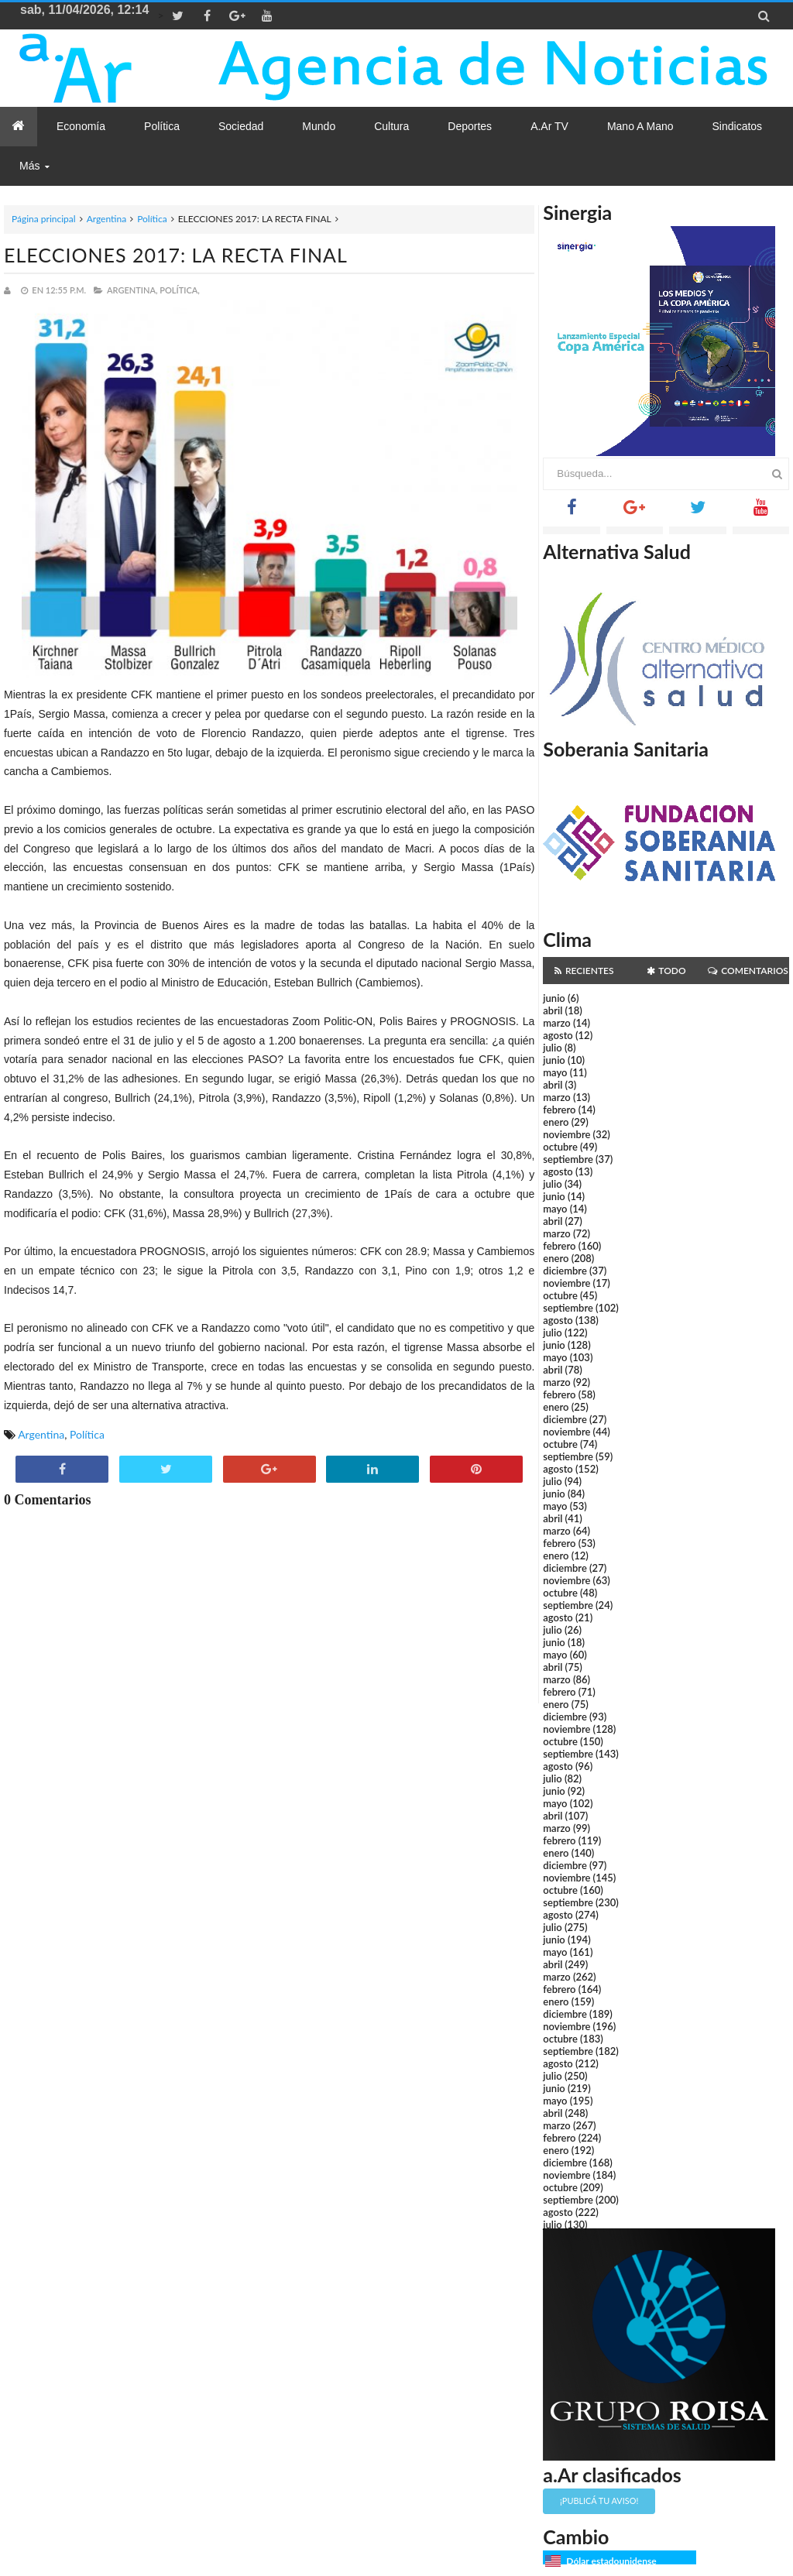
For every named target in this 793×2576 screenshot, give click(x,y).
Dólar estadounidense (611, 2561)
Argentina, (132, 290)
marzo (556, 1023)
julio (552, 1047)
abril (552, 1010)
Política (152, 219)
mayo (555, 1072)
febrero (559, 1109)
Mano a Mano (640, 126)
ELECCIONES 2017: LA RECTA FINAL (176, 254)
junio (554, 998)
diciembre (565, 1270)
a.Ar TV (549, 126)
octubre (560, 1147)
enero (555, 1122)
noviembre (566, 1134)
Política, (180, 290)
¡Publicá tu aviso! (599, 2500)
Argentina (106, 219)
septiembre (568, 1159)
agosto (557, 1035)
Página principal (44, 219)
